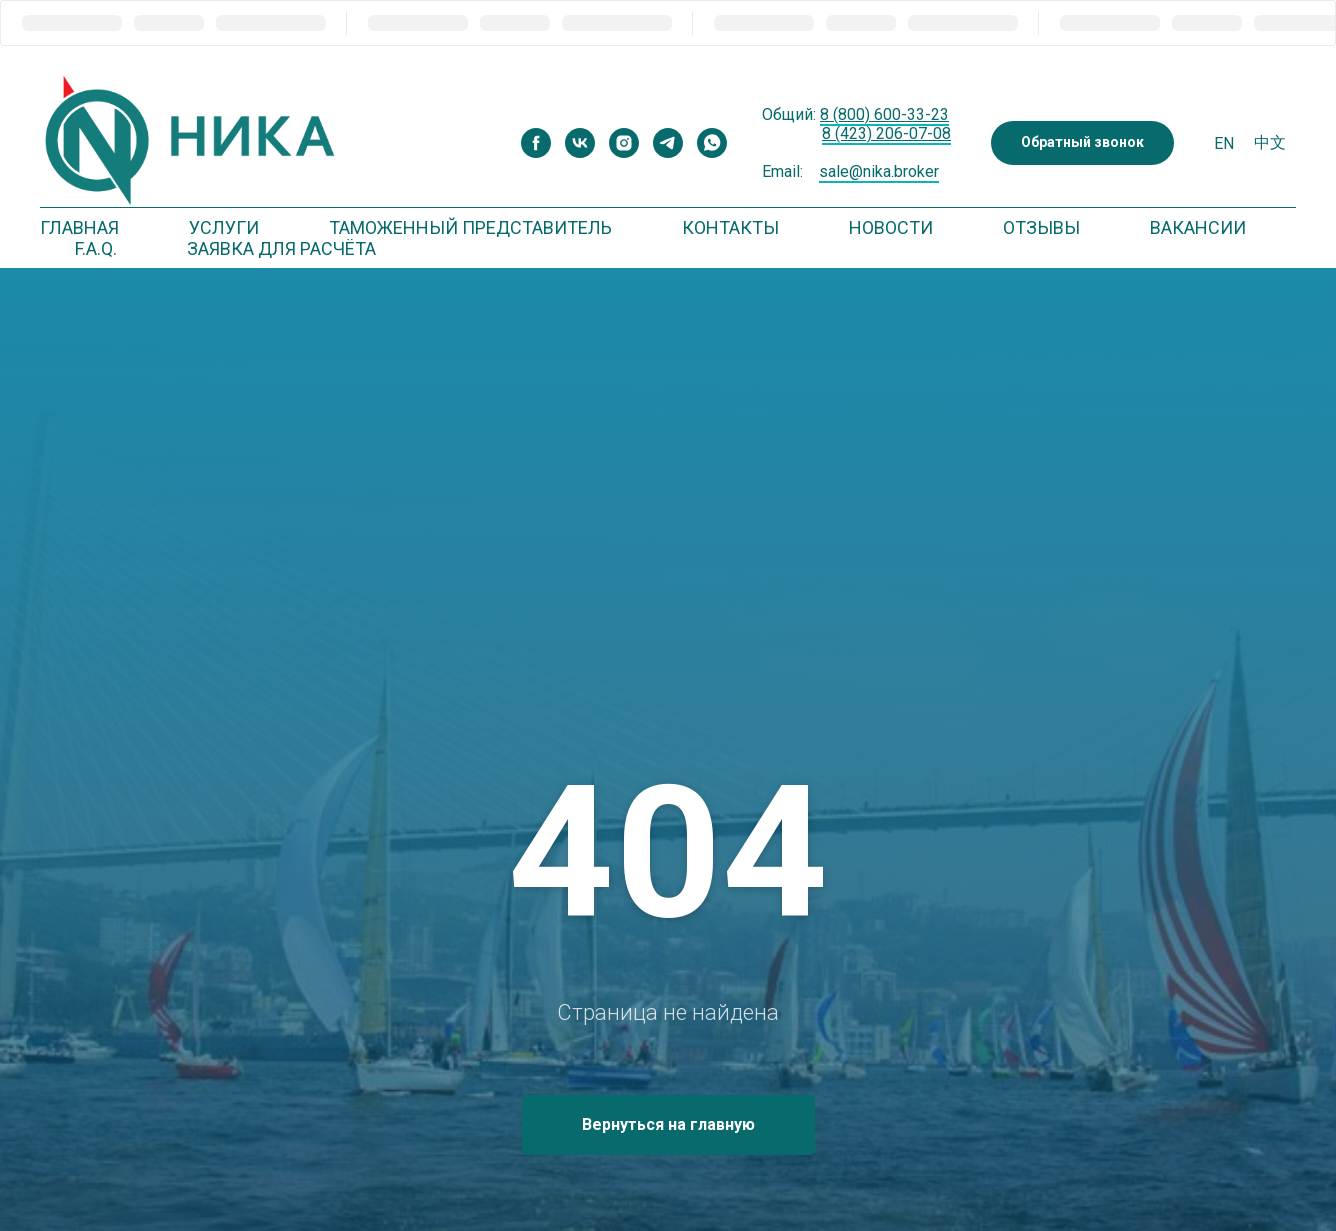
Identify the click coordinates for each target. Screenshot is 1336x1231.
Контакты (730, 227)
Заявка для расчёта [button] (281, 248)
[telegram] (668, 143)
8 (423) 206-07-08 (886, 133)
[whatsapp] (712, 143)
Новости (891, 227)
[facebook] (536, 143)
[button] (1082, 143)
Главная (79, 227)
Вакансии (1198, 227)
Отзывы (1041, 227)
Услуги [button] (224, 227)
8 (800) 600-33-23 (884, 114)
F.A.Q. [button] (96, 248)
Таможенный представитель (470, 227)
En (1224, 143)
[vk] (580, 143)
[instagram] (624, 143)
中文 (1270, 142)
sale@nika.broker (879, 171)
